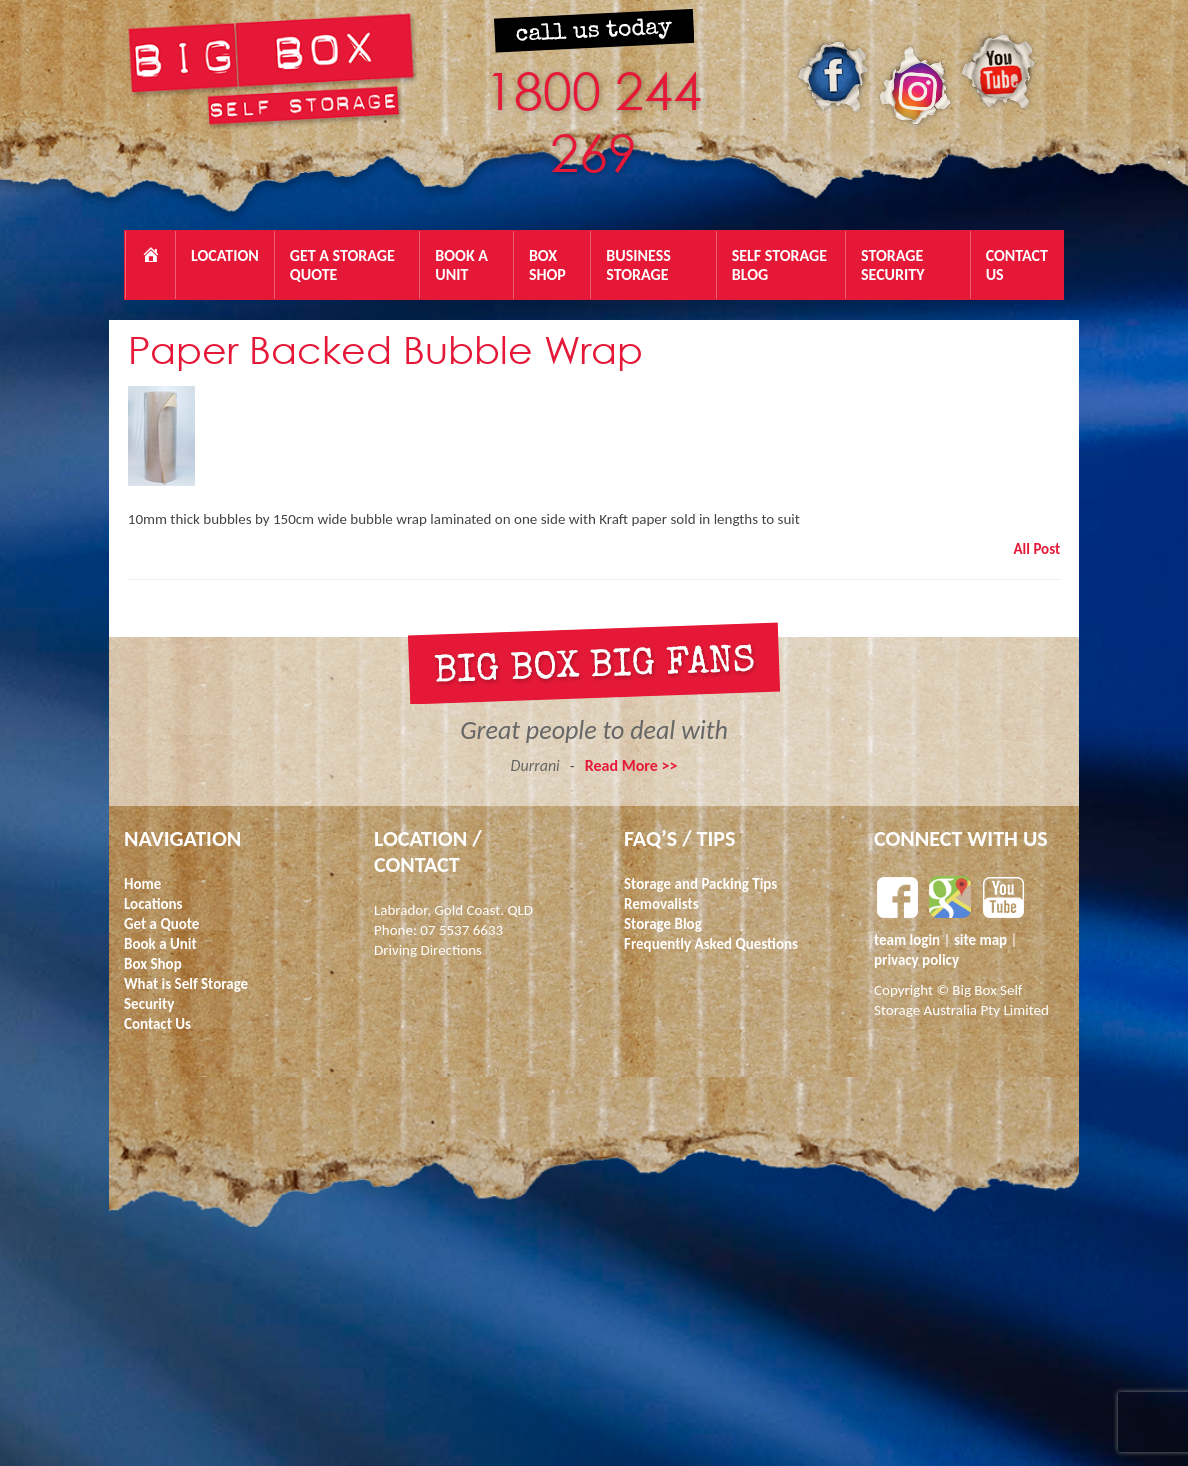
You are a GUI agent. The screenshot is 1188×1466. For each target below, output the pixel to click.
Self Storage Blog (779, 265)
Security (149, 1004)
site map (980, 940)
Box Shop (547, 265)
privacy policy (916, 960)
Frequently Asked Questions (711, 944)
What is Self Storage (186, 984)
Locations (153, 904)
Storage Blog (663, 924)
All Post (1037, 549)
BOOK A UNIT (461, 265)
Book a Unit (160, 944)
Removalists (661, 904)
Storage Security (893, 265)
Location (225, 255)
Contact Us (1017, 265)
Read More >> (631, 765)
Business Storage (638, 265)
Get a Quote (161, 924)
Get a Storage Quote (342, 265)
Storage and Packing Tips (700, 884)
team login (909, 940)
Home (142, 884)
